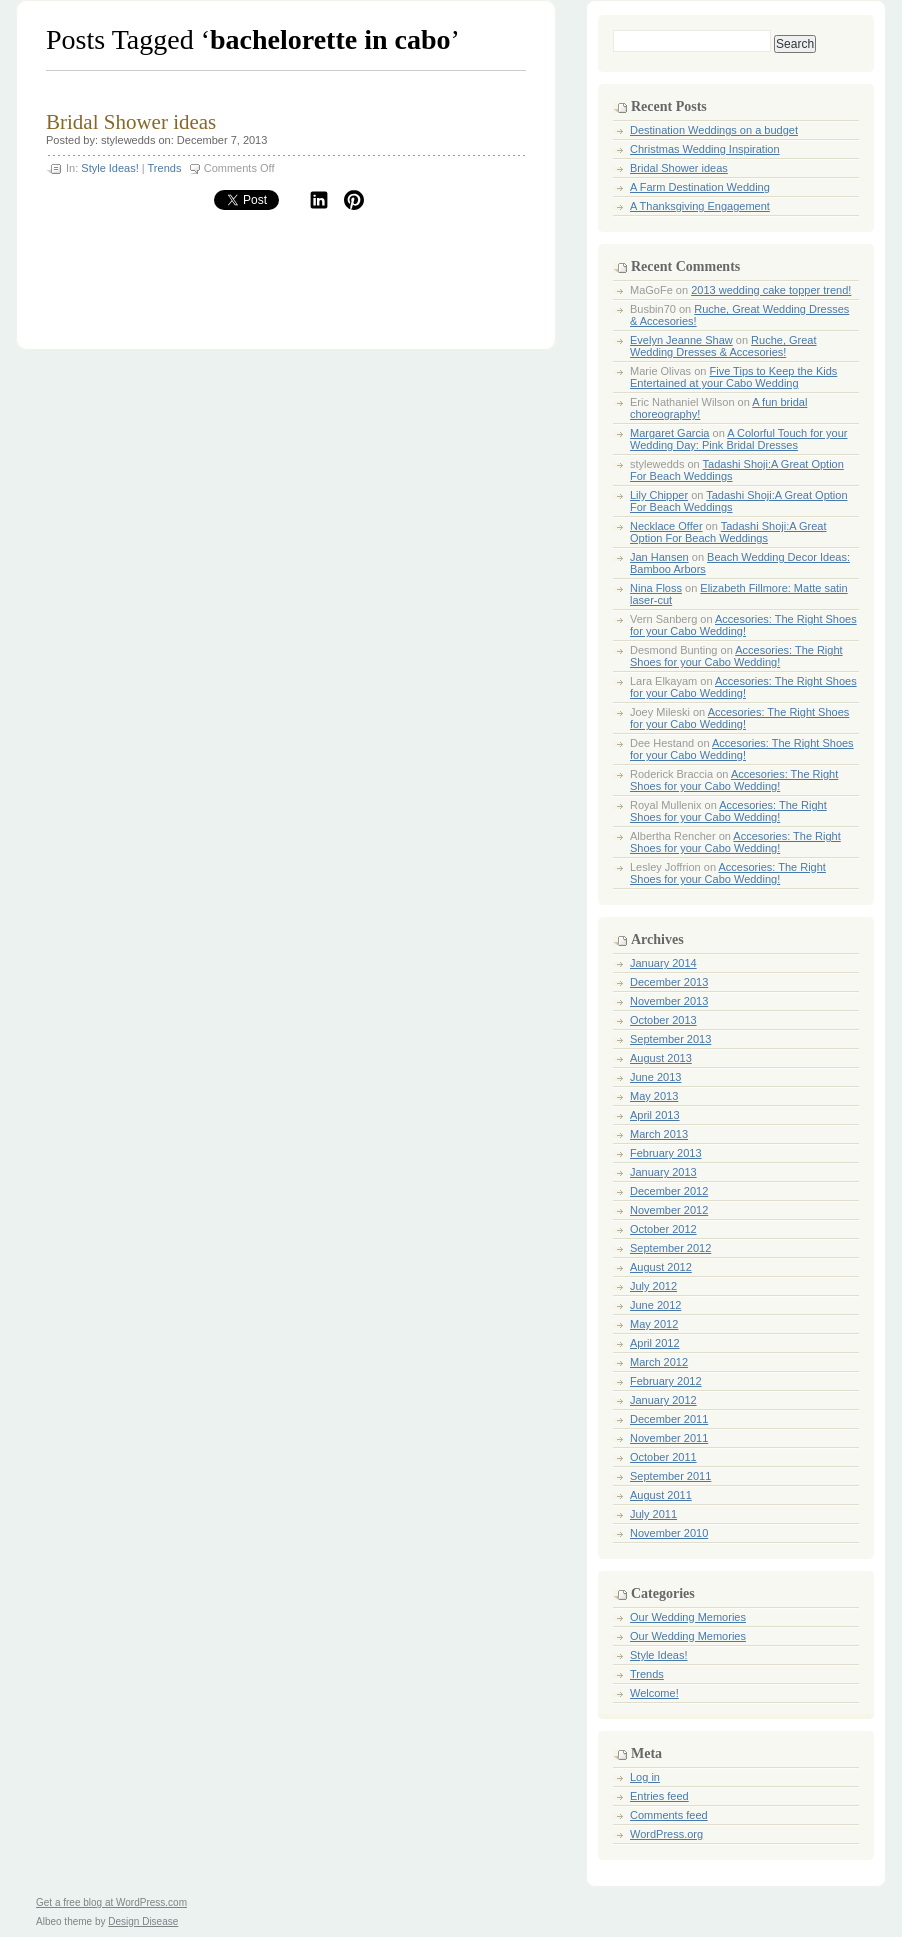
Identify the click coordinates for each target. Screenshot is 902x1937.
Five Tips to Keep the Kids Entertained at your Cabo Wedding (733, 377)
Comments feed (669, 1815)
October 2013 (663, 1020)
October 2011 (663, 1457)
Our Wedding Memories (688, 1617)
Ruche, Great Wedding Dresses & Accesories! (723, 346)
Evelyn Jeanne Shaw (681, 340)
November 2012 (669, 1210)
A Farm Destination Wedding (700, 187)
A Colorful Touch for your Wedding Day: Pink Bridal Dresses (738, 439)
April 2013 (655, 1115)
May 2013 (654, 1096)
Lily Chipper (659, 495)
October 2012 (663, 1229)
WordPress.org (666, 1834)
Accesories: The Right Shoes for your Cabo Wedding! (743, 625)
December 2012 (669, 1191)
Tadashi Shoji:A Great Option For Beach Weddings (728, 532)
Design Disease (143, 1921)
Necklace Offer (666, 526)
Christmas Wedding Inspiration (705, 149)
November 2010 (669, 1533)
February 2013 (666, 1153)
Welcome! (654, 1693)
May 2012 (654, 1324)
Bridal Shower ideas (131, 122)
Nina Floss (656, 588)
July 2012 (653, 1286)
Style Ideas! (109, 168)
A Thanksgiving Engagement (700, 206)
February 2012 (666, 1381)
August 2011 (661, 1495)
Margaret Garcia (669, 433)
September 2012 (670, 1248)
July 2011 (653, 1514)
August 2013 (661, 1058)
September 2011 (670, 1476)
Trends (165, 168)
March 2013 (659, 1134)
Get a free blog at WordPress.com (111, 1902)
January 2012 (663, 1400)
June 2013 (655, 1077)
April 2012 (655, 1343)
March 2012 (659, 1362)
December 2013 (669, 982)
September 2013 (670, 1039)
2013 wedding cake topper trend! (771, 290)
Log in (645, 1777)
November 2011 (669, 1438)
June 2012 (655, 1305)
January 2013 (663, 1172)
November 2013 (669, 1001)
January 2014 (663, 963)
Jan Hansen (659, 557)
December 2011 (669, 1419)
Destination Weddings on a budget (714, 130)
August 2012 (661, 1267)
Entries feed (659, 1796)
